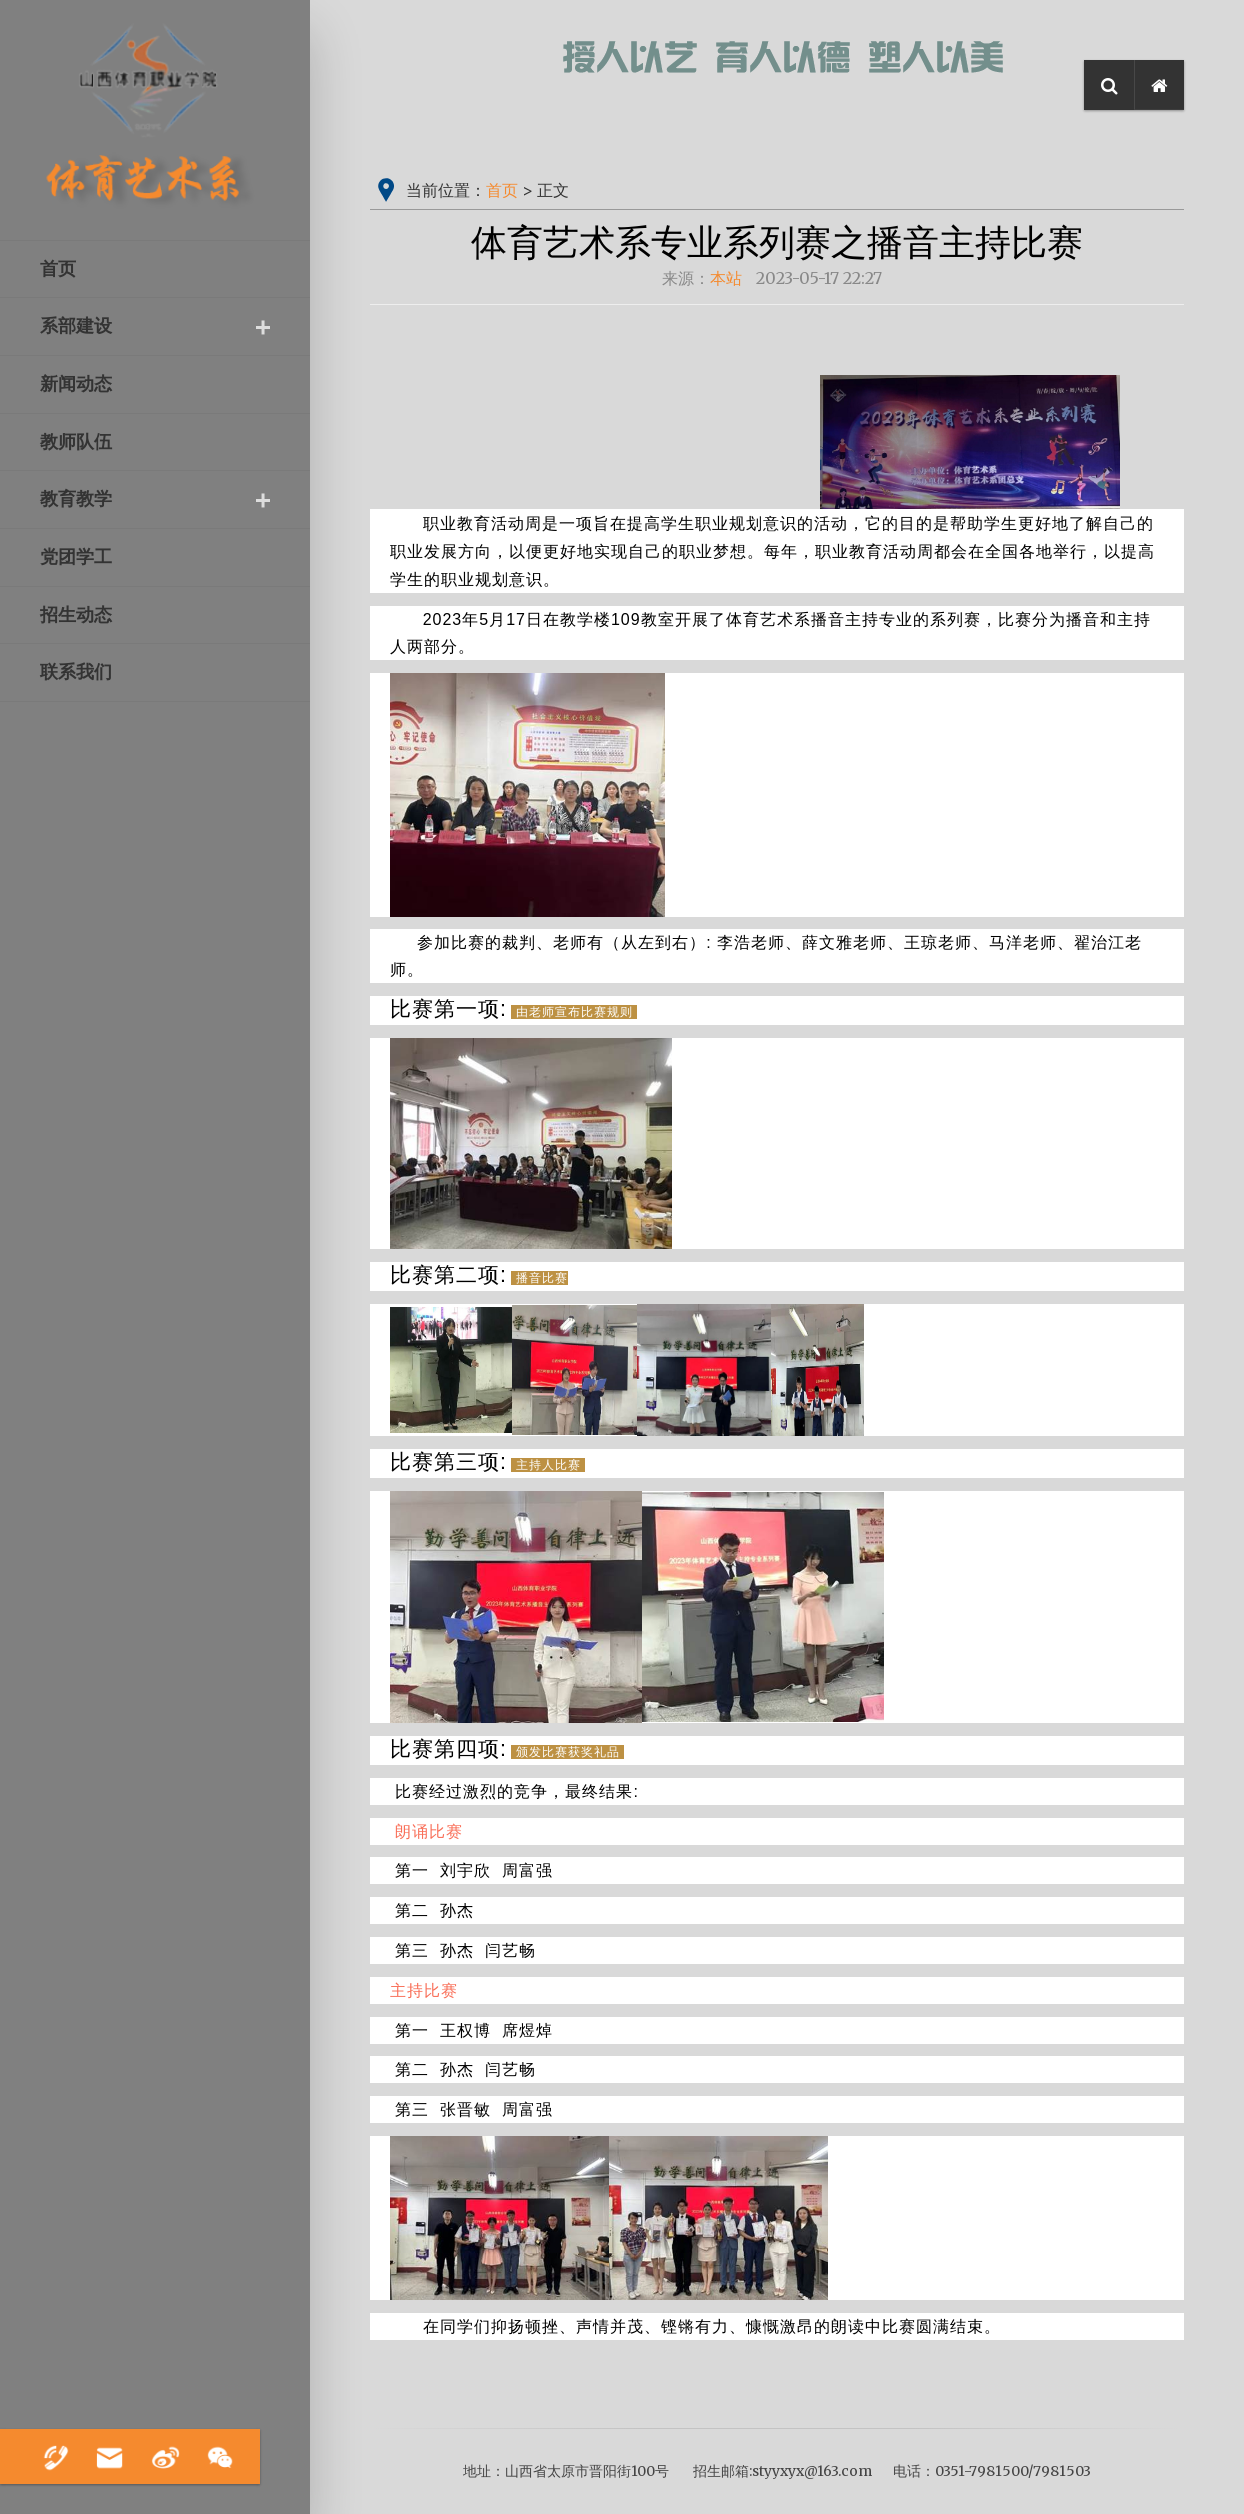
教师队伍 (76, 442)
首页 (58, 269)
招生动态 (76, 615)
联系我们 (76, 672)
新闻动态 (76, 384)
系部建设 (76, 326)
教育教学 (76, 499)
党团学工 (76, 557)
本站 (726, 278)
